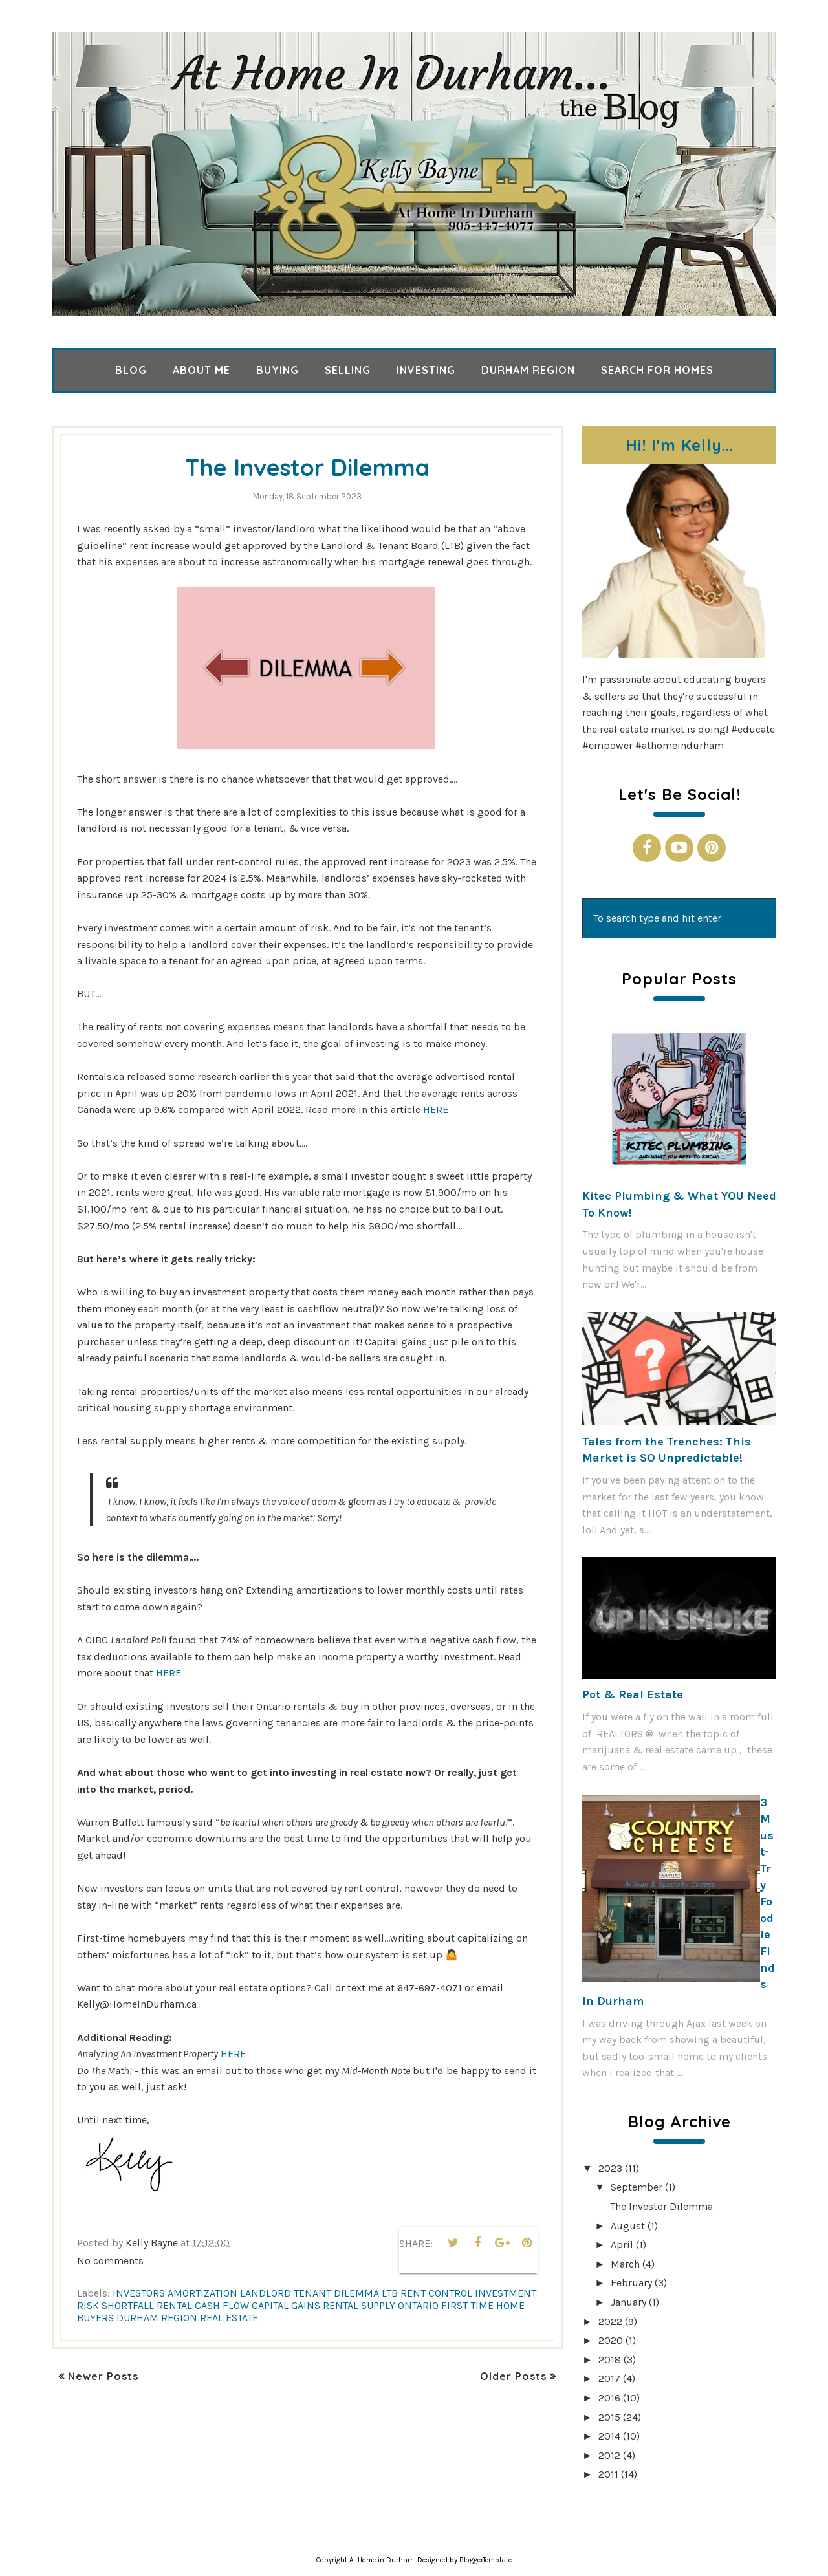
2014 (609, 2436)
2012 (609, 2455)
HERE (435, 1109)
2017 (609, 2378)
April (622, 2244)
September (636, 2187)
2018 (609, 2360)
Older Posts (513, 2376)
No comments (110, 2261)
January (628, 2302)
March (625, 2264)
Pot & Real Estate (632, 1694)
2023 (610, 2168)
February (631, 2283)
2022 (610, 2321)
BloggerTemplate (485, 2560)
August (628, 2226)
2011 (608, 2474)
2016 (609, 2398)
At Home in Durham (381, 2560)
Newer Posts (103, 2376)
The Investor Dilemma (307, 466)
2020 (610, 2340)
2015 (609, 2417)
